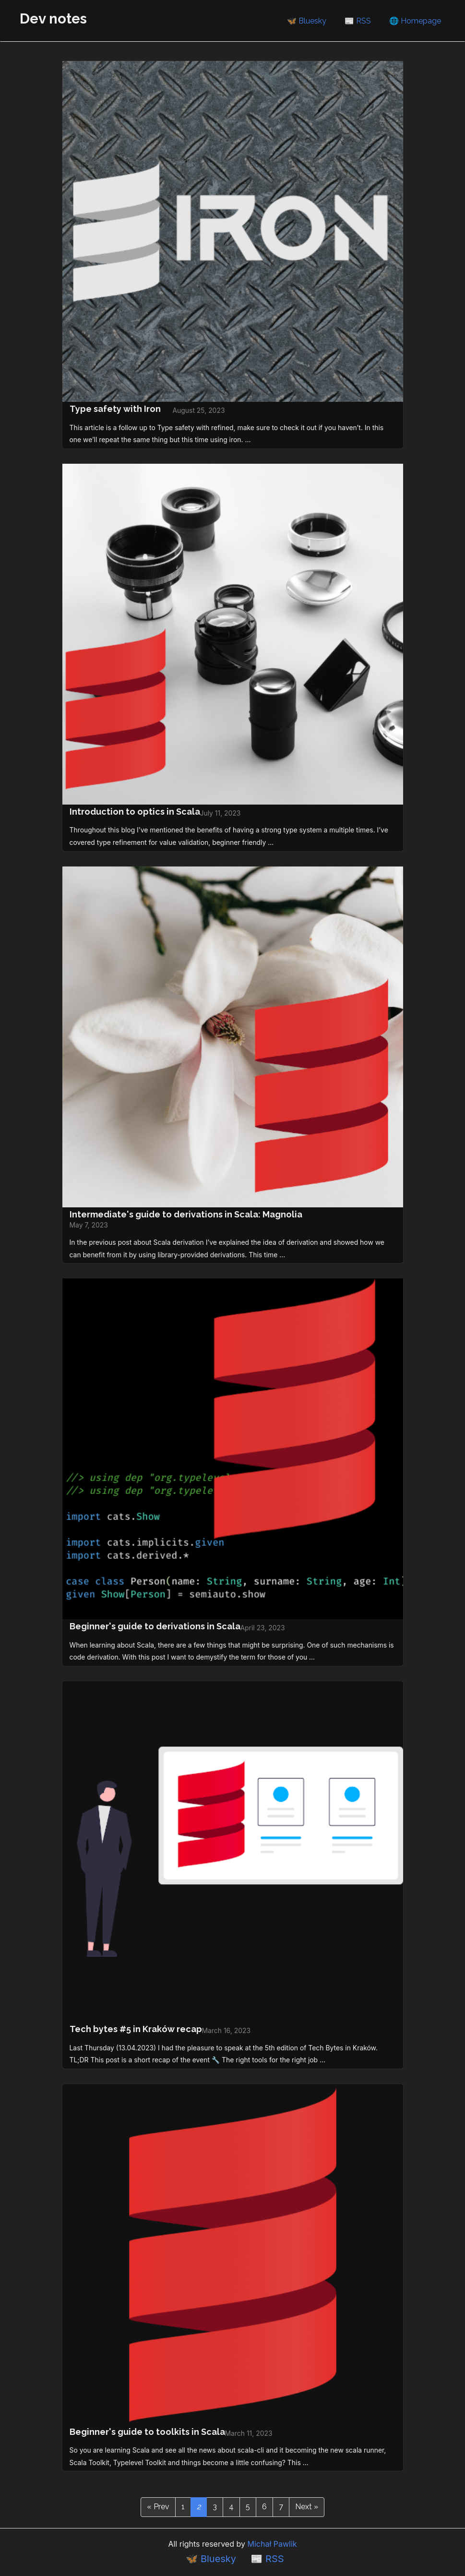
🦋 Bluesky (306, 20)
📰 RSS (358, 20)
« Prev (158, 2506)
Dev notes (53, 18)
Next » (306, 2506)
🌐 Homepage (415, 20)
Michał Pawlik (272, 2544)
